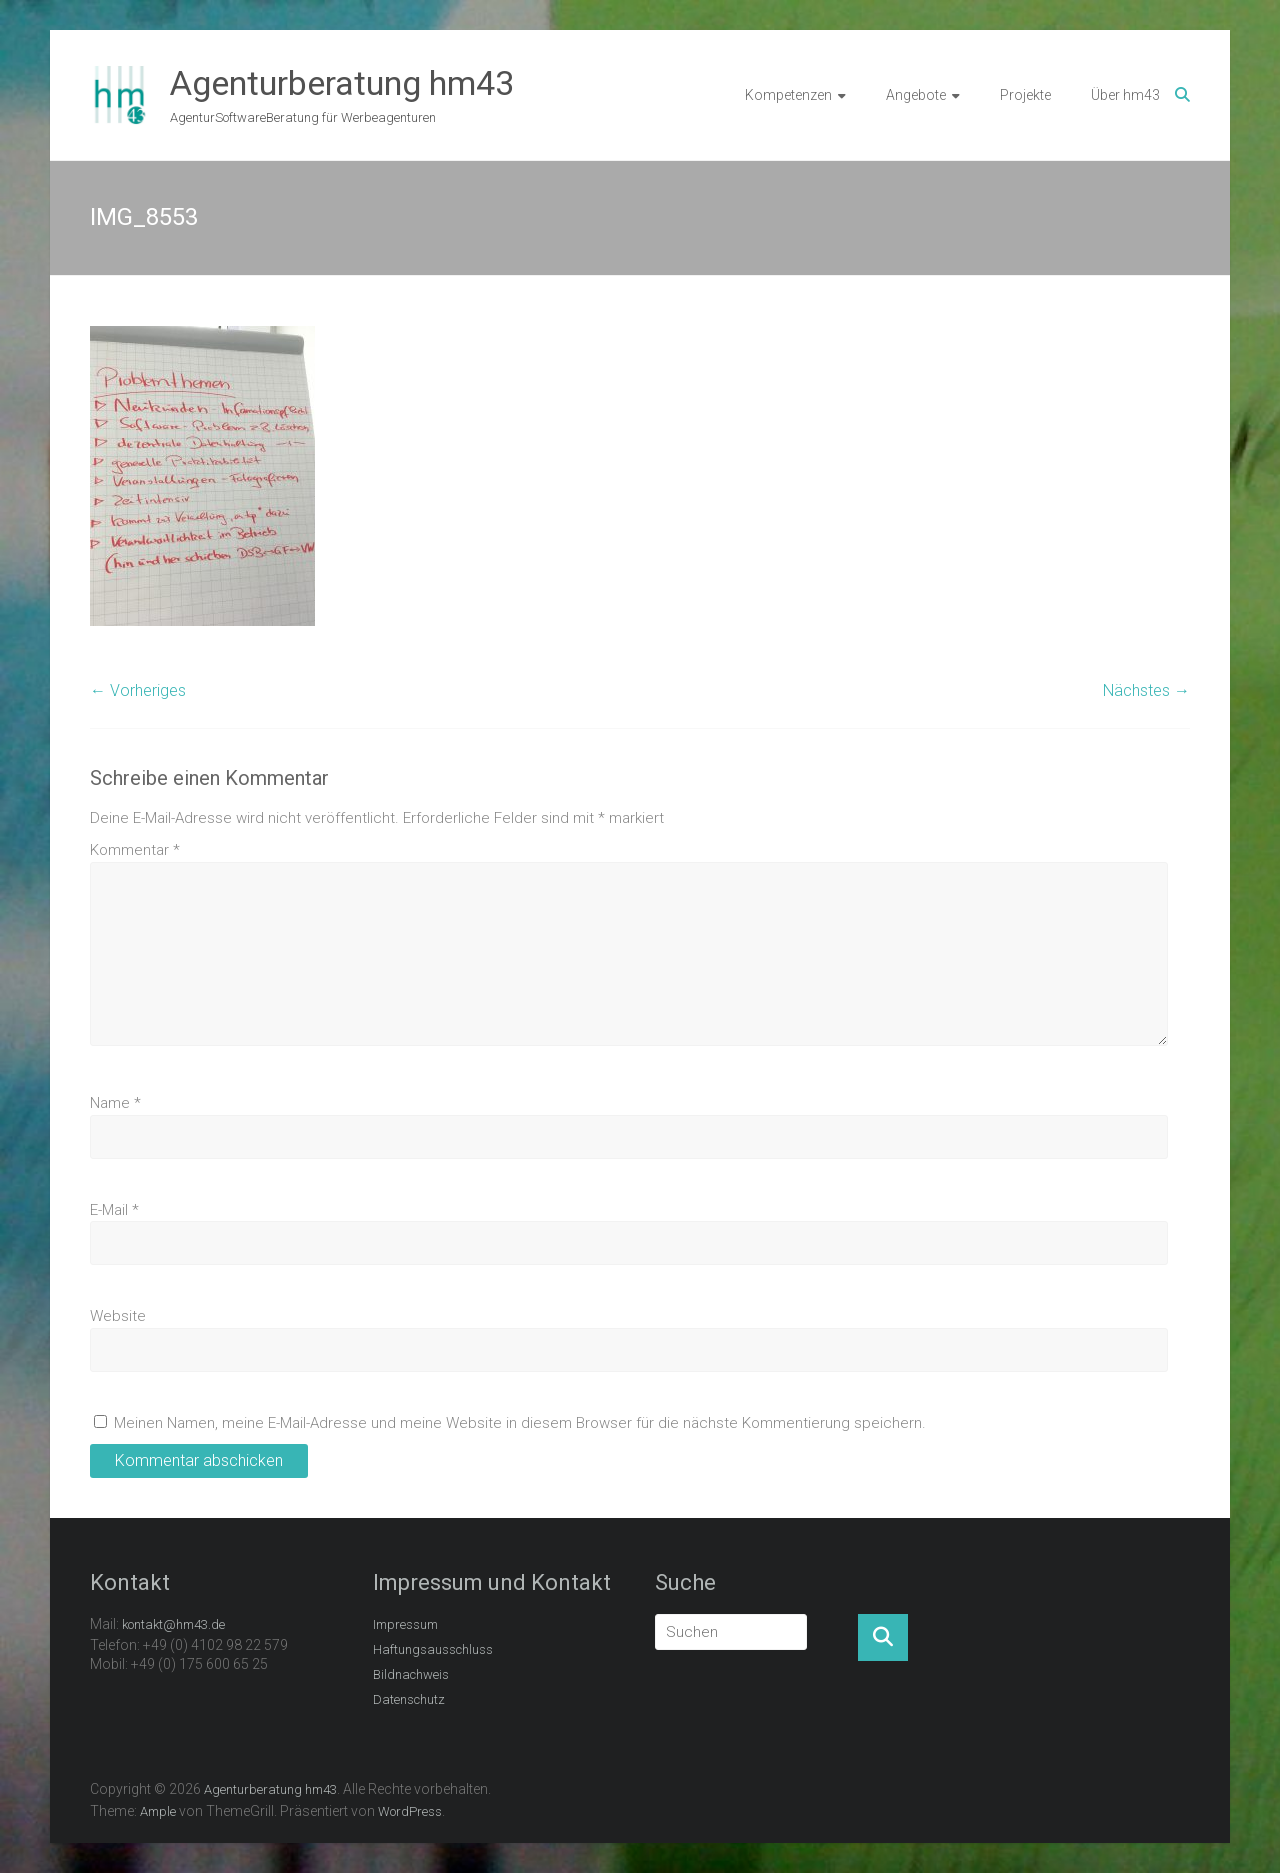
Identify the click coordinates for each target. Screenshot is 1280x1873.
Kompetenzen (788, 95)
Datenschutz (409, 1699)
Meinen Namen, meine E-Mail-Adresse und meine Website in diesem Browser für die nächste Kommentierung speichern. (520, 1423)
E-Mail (114, 1210)
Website (118, 1316)
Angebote (916, 95)
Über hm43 (1125, 95)
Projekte (1025, 95)
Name (115, 1103)
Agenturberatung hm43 (342, 83)
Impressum (405, 1624)
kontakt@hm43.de (173, 1624)
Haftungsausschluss (433, 1649)
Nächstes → (1146, 690)
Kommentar (135, 850)
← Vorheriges (138, 690)
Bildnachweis (411, 1674)
